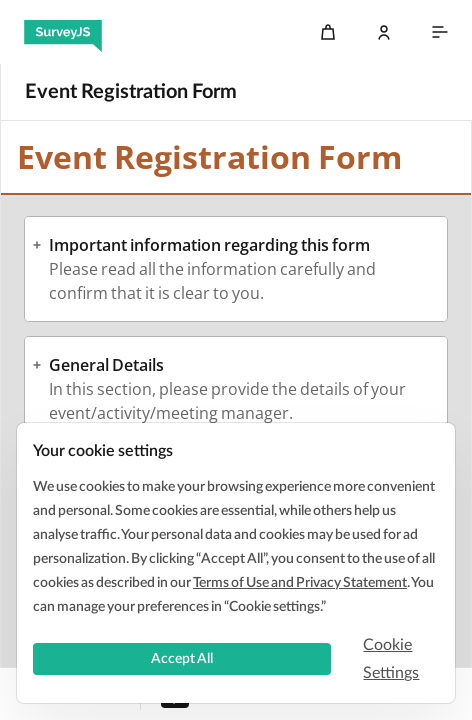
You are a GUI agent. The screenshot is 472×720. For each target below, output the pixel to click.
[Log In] (384, 32)
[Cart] (328, 32)
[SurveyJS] (63, 32)
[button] (236, 245)
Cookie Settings (391, 659)
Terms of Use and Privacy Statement (300, 583)
